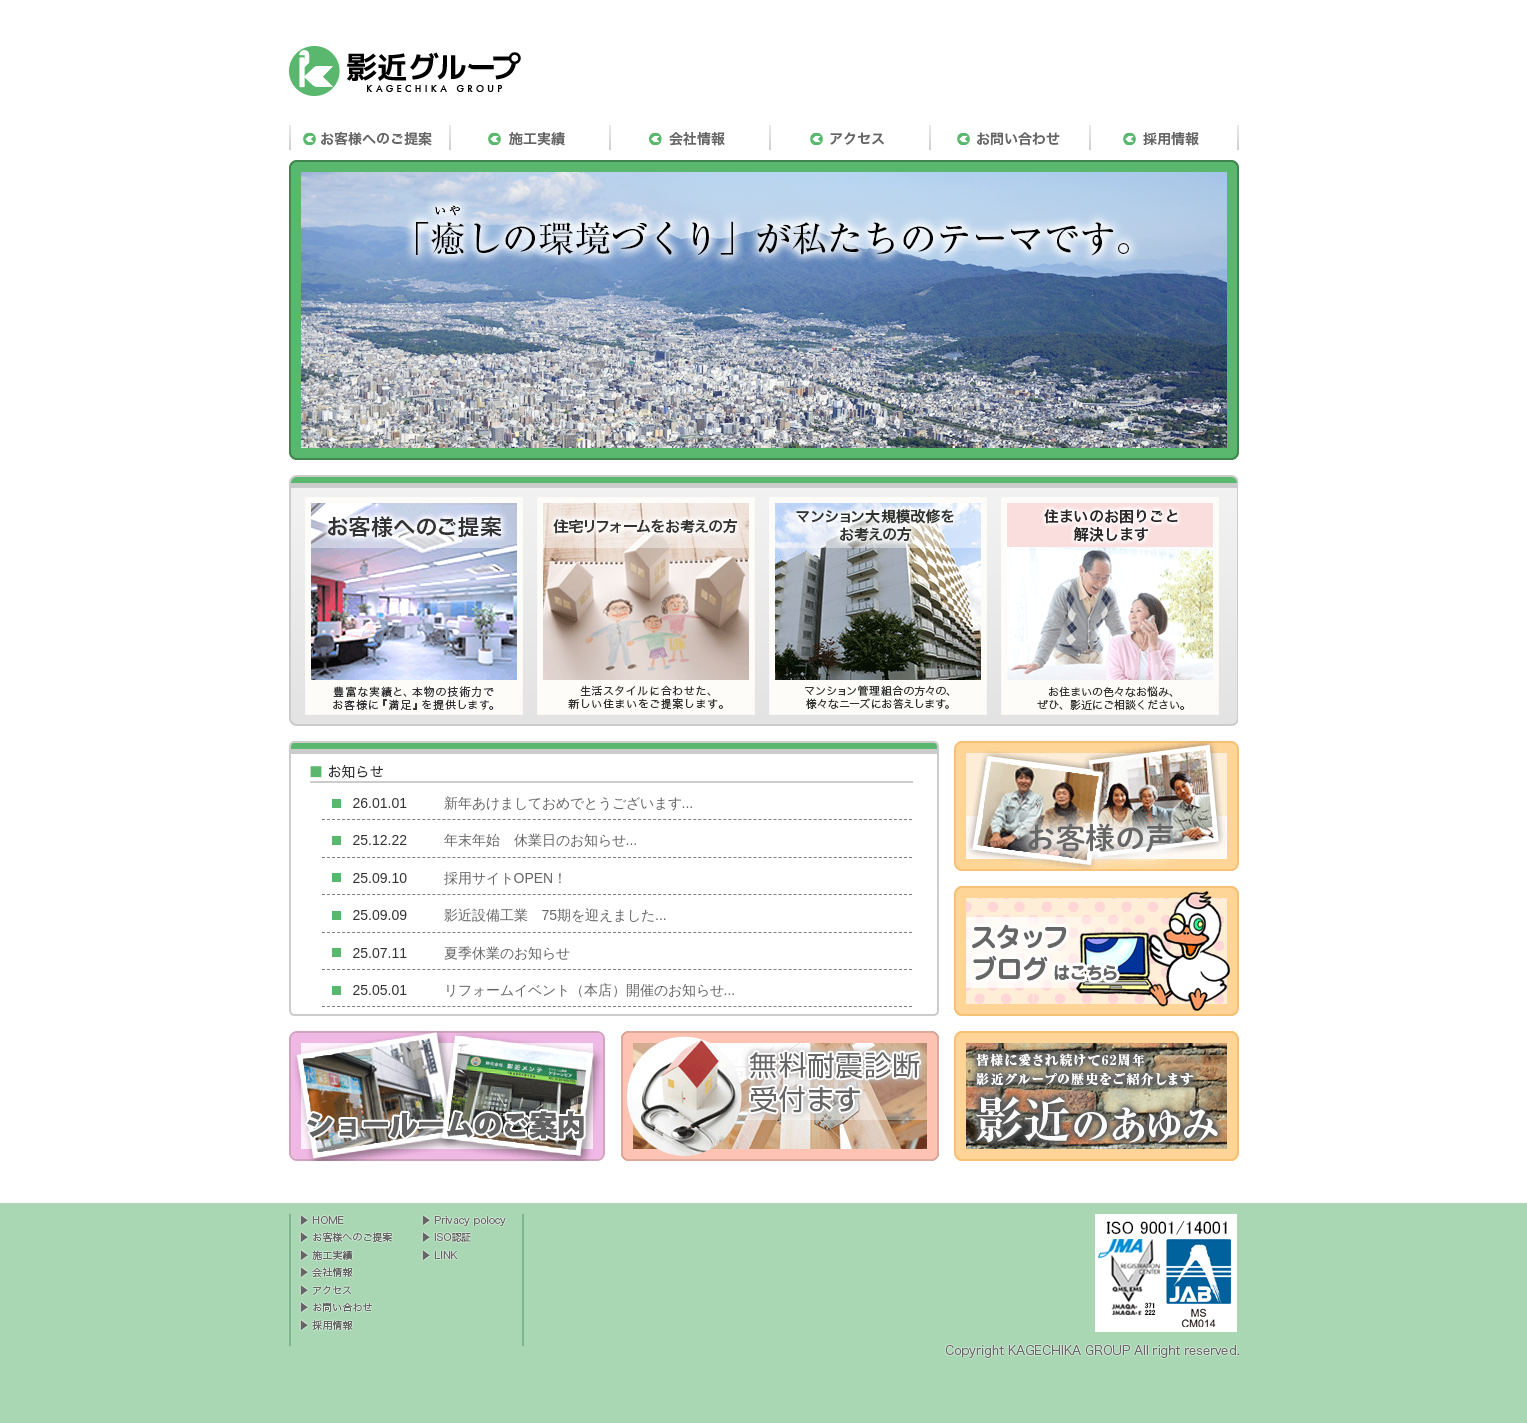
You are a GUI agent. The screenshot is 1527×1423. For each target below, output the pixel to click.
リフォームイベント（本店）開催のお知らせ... (590, 990)
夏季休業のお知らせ (507, 953)
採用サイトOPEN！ (506, 878)
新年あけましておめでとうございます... (569, 803)
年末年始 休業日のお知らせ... (541, 840)
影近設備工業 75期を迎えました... (555, 915)
